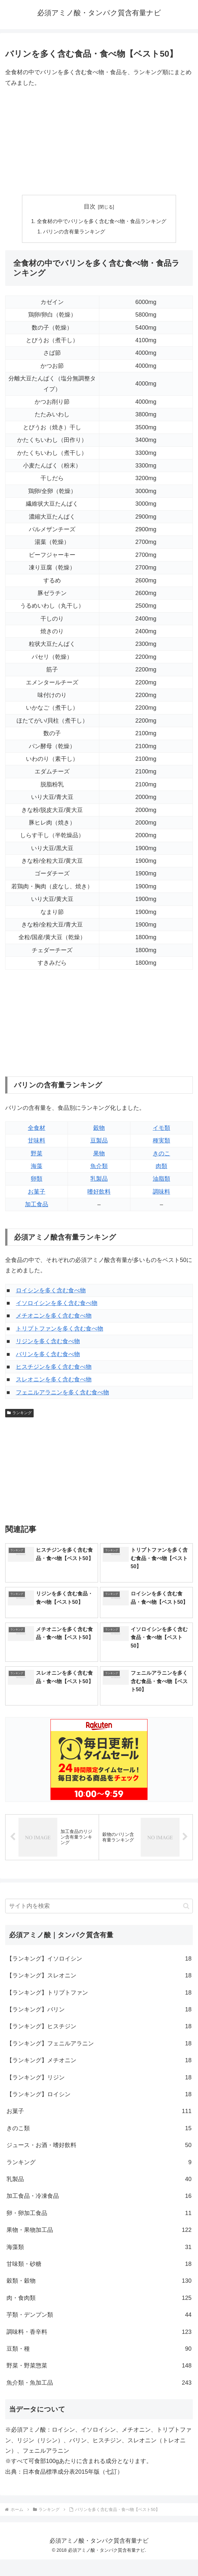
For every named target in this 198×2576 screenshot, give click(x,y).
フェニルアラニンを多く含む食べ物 (62, 1392)
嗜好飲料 (99, 1191)
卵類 (36, 1179)
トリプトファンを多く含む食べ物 (59, 1328)
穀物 (99, 1128)
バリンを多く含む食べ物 (48, 1354)
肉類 (161, 1166)
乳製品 (99, 1179)
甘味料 (36, 1141)
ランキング (19, 1413)
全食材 (36, 1128)
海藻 (36, 1166)
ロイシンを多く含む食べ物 (51, 1290)
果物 (99, 1153)
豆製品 (99, 1141)
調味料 (161, 1191)
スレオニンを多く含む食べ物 (54, 1380)
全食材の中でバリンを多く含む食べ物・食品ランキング (101, 221)
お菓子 (36, 1191)
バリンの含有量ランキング (74, 231)
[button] (186, 1906)
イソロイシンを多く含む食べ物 (56, 1303)
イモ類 (161, 1128)
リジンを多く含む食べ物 (48, 1341)
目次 (89, 206)
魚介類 (99, 1166)
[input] (99, 1906)
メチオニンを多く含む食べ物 (54, 1316)
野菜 (36, 1153)
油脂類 (161, 1179)
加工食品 (36, 1204)
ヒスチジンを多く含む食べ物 (54, 1367)
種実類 (161, 1141)
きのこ (161, 1153)
